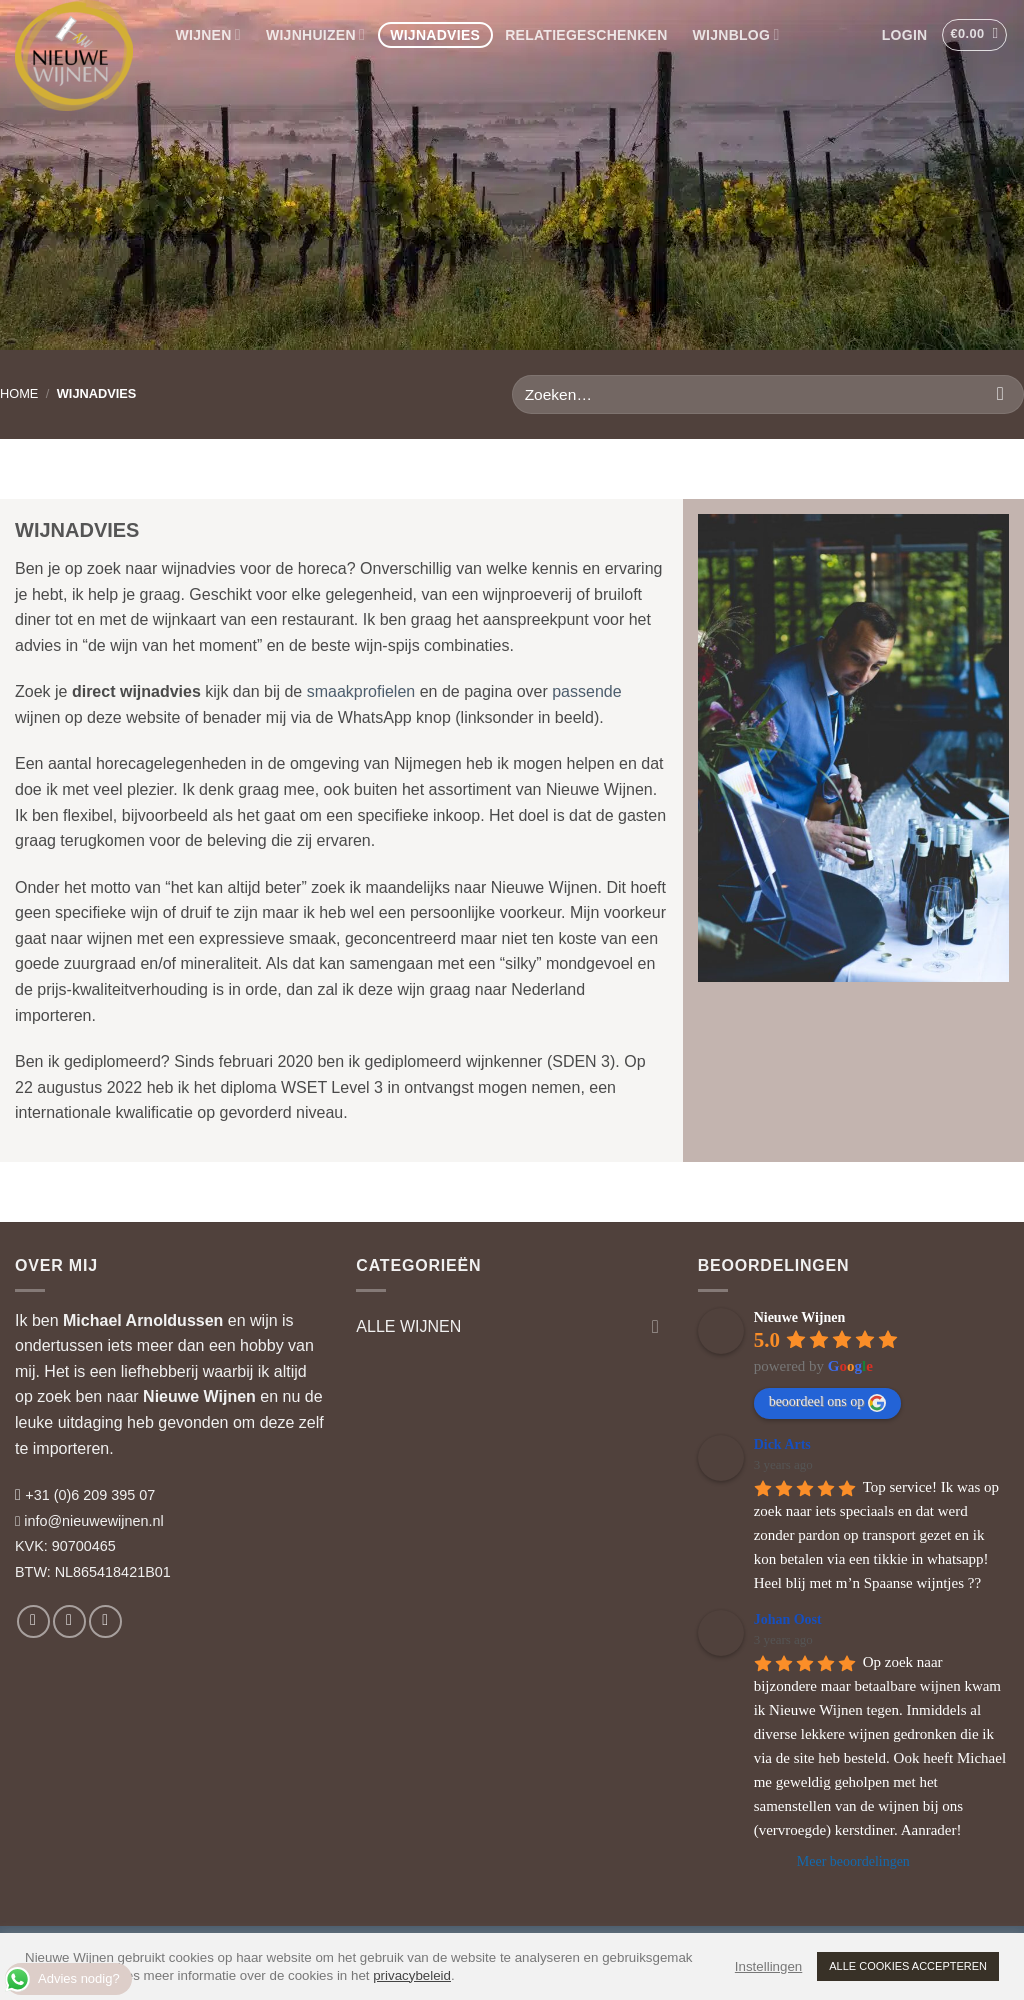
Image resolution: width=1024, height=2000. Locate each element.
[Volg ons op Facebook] (33, 1621)
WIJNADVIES (435, 35)
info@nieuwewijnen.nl (93, 1521)
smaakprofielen (361, 691)
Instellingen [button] (768, 1966)
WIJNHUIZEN (315, 34)
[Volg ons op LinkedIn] (105, 1621)
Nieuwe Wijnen (199, 1396)
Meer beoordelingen (853, 1861)
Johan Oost (788, 1619)
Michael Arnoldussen (143, 1320)
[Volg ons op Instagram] (69, 1621)
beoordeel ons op (828, 1403)
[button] (904, 35)
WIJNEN (208, 34)
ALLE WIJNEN (408, 1326)
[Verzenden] (1000, 394)
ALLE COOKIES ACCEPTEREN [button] (908, 1966)
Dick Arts (782, 1444)
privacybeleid (412, 1975)
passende (586, 691)
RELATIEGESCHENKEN (586, 35)
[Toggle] (656, 1326)
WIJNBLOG (736, 34)
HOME (19, 393)
